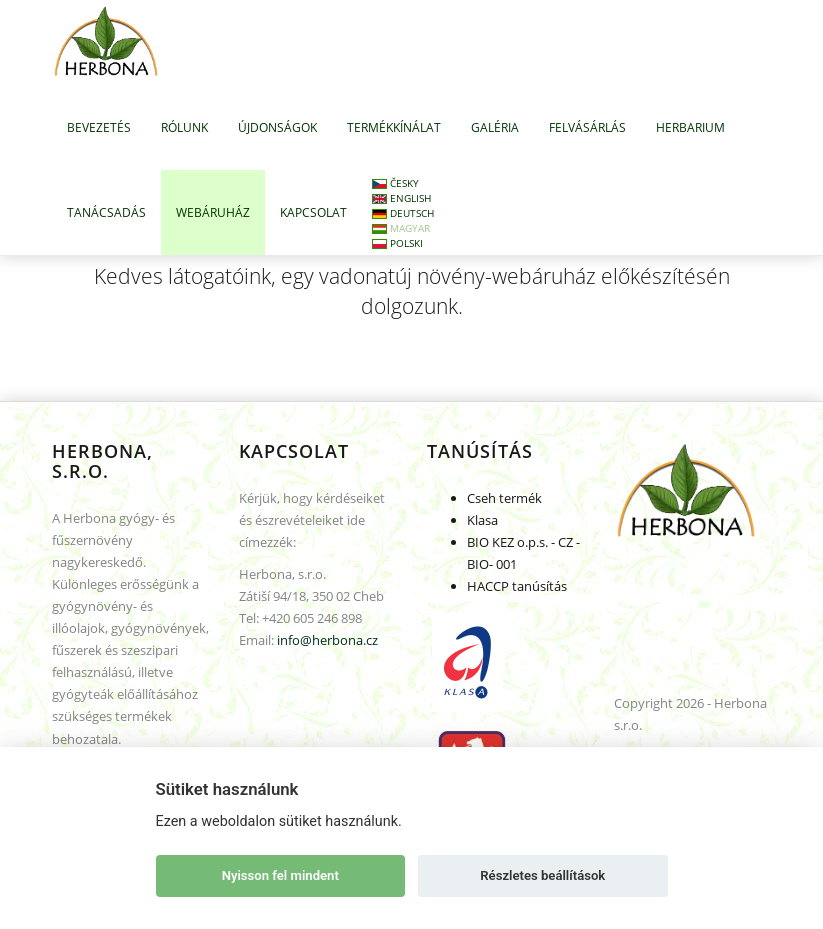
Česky (395, 183)
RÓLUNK (184, 127)
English (401, 198)
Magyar (401, 228)
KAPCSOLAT (313, 212)
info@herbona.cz (327, 640)
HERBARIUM (690, 127)
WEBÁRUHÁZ (213, 212)
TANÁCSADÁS (106, 212)
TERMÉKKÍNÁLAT (394, 127)
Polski (397, 243)
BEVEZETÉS (99, 127)
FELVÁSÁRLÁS (587, 127)
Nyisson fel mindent (280, 875)
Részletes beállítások (542, 875)
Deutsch (403, 213)
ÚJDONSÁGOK (277, 127)
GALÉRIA (495, 127)
